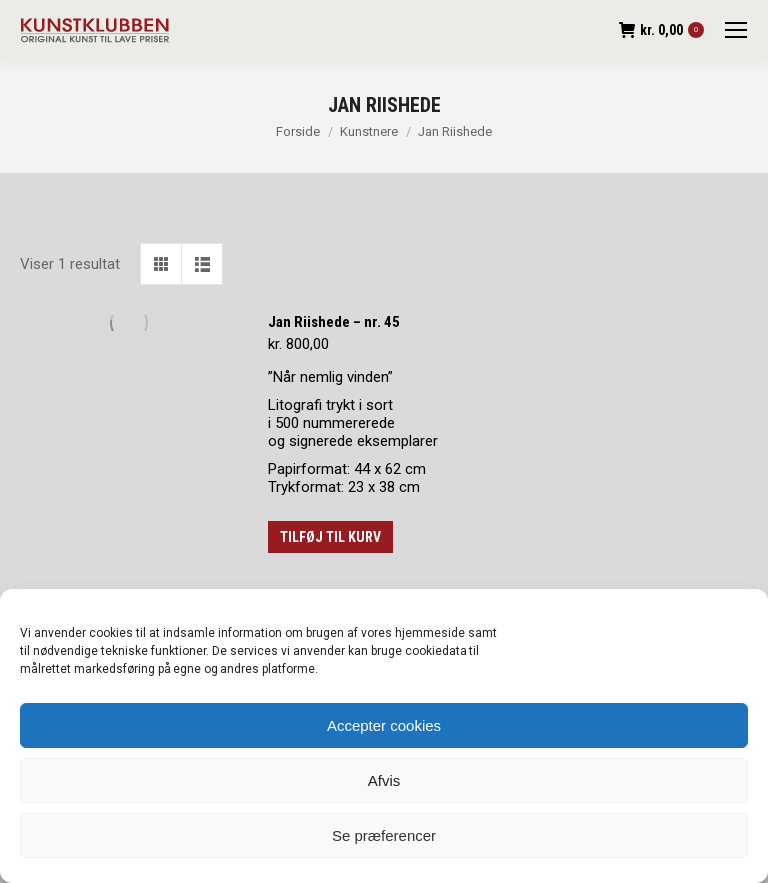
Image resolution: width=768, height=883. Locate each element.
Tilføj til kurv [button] (330, 537)
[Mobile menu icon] (736, 30)
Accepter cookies (384, 725)
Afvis (384, 780)
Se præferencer (384, 835)
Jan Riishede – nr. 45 (334, 322)
